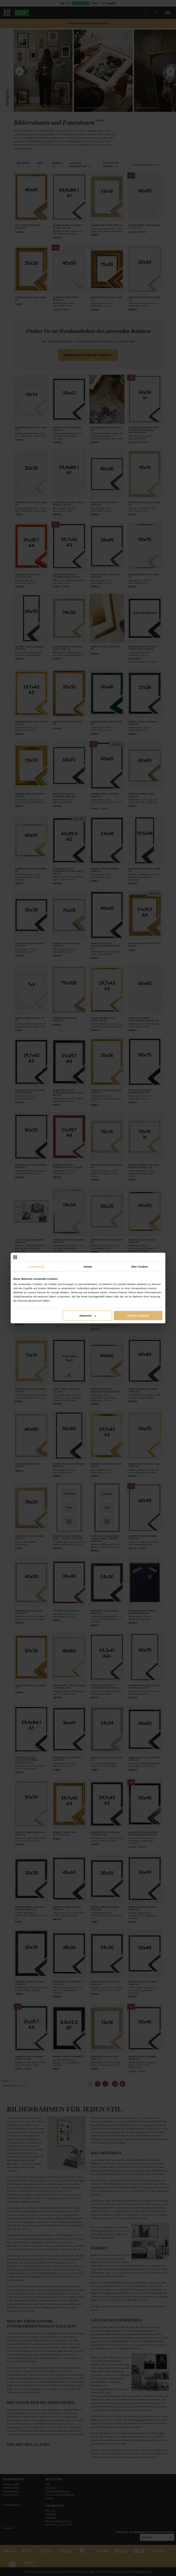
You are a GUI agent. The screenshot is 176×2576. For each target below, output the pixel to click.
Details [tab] (88, 1266)
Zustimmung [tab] (36, 1266)
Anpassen (87, 1315)
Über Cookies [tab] (139, 1266)
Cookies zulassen (138, 1315)
